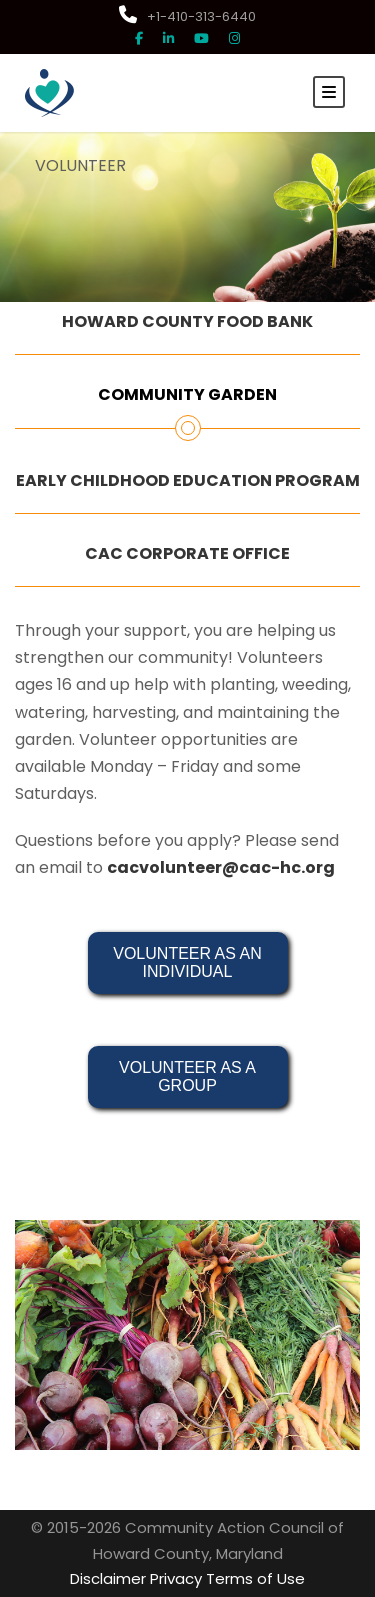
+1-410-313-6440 (187, 16)
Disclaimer (108, 1578)
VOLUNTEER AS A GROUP (189, 1076)
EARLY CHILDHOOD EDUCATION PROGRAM (188, 480)
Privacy (176, 1578)
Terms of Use (255, 1578)
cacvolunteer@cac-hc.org (221, 867)
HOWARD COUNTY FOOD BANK (187, 321)
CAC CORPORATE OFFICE (187, 553)
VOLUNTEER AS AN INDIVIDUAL (189, 962)
